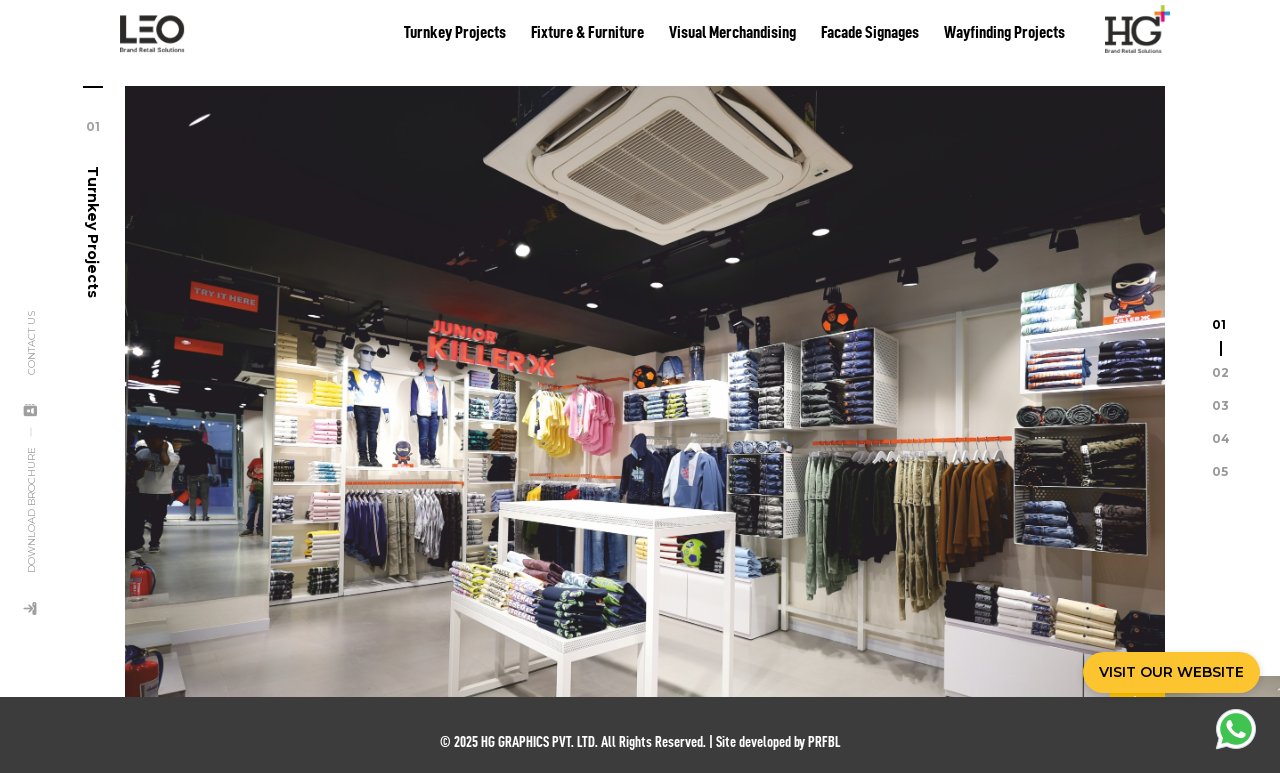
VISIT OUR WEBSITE (1171, 672)
